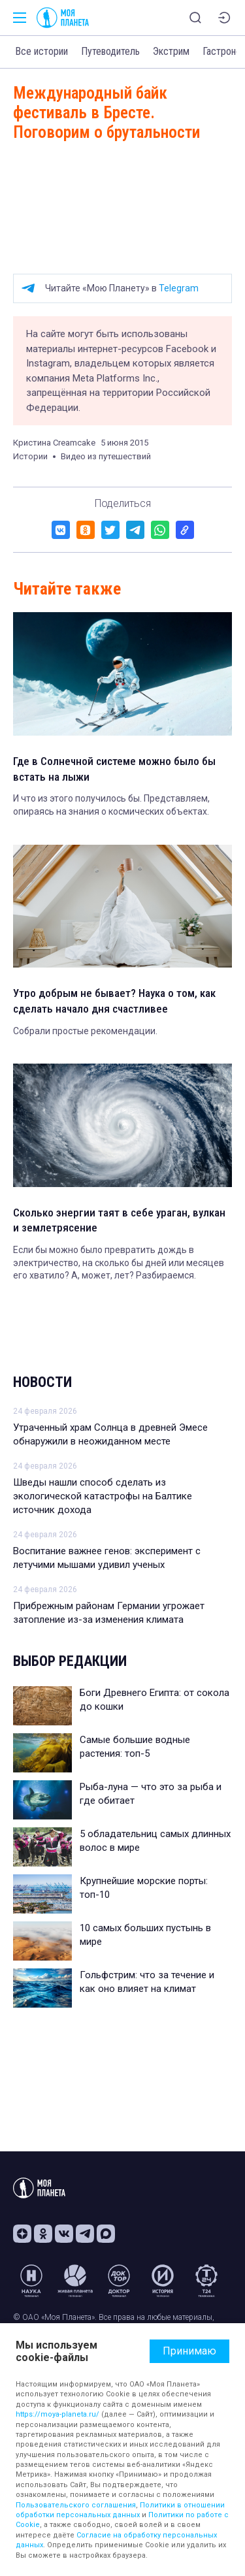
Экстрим (171, 51)
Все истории (41, 51)
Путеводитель (110, 51)
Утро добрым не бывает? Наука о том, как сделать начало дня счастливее (114, 1000)
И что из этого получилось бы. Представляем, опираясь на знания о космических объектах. (111, 805)
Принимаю (189, 2351)
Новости (42, 1382)
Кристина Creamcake (54, 443)
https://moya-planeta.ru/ (57, 2414)
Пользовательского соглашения (76, 2505)
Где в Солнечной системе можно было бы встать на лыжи (114, 769)
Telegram (179, 288)
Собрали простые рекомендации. (85, 1031)
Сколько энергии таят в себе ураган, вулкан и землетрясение (119, 1220)
